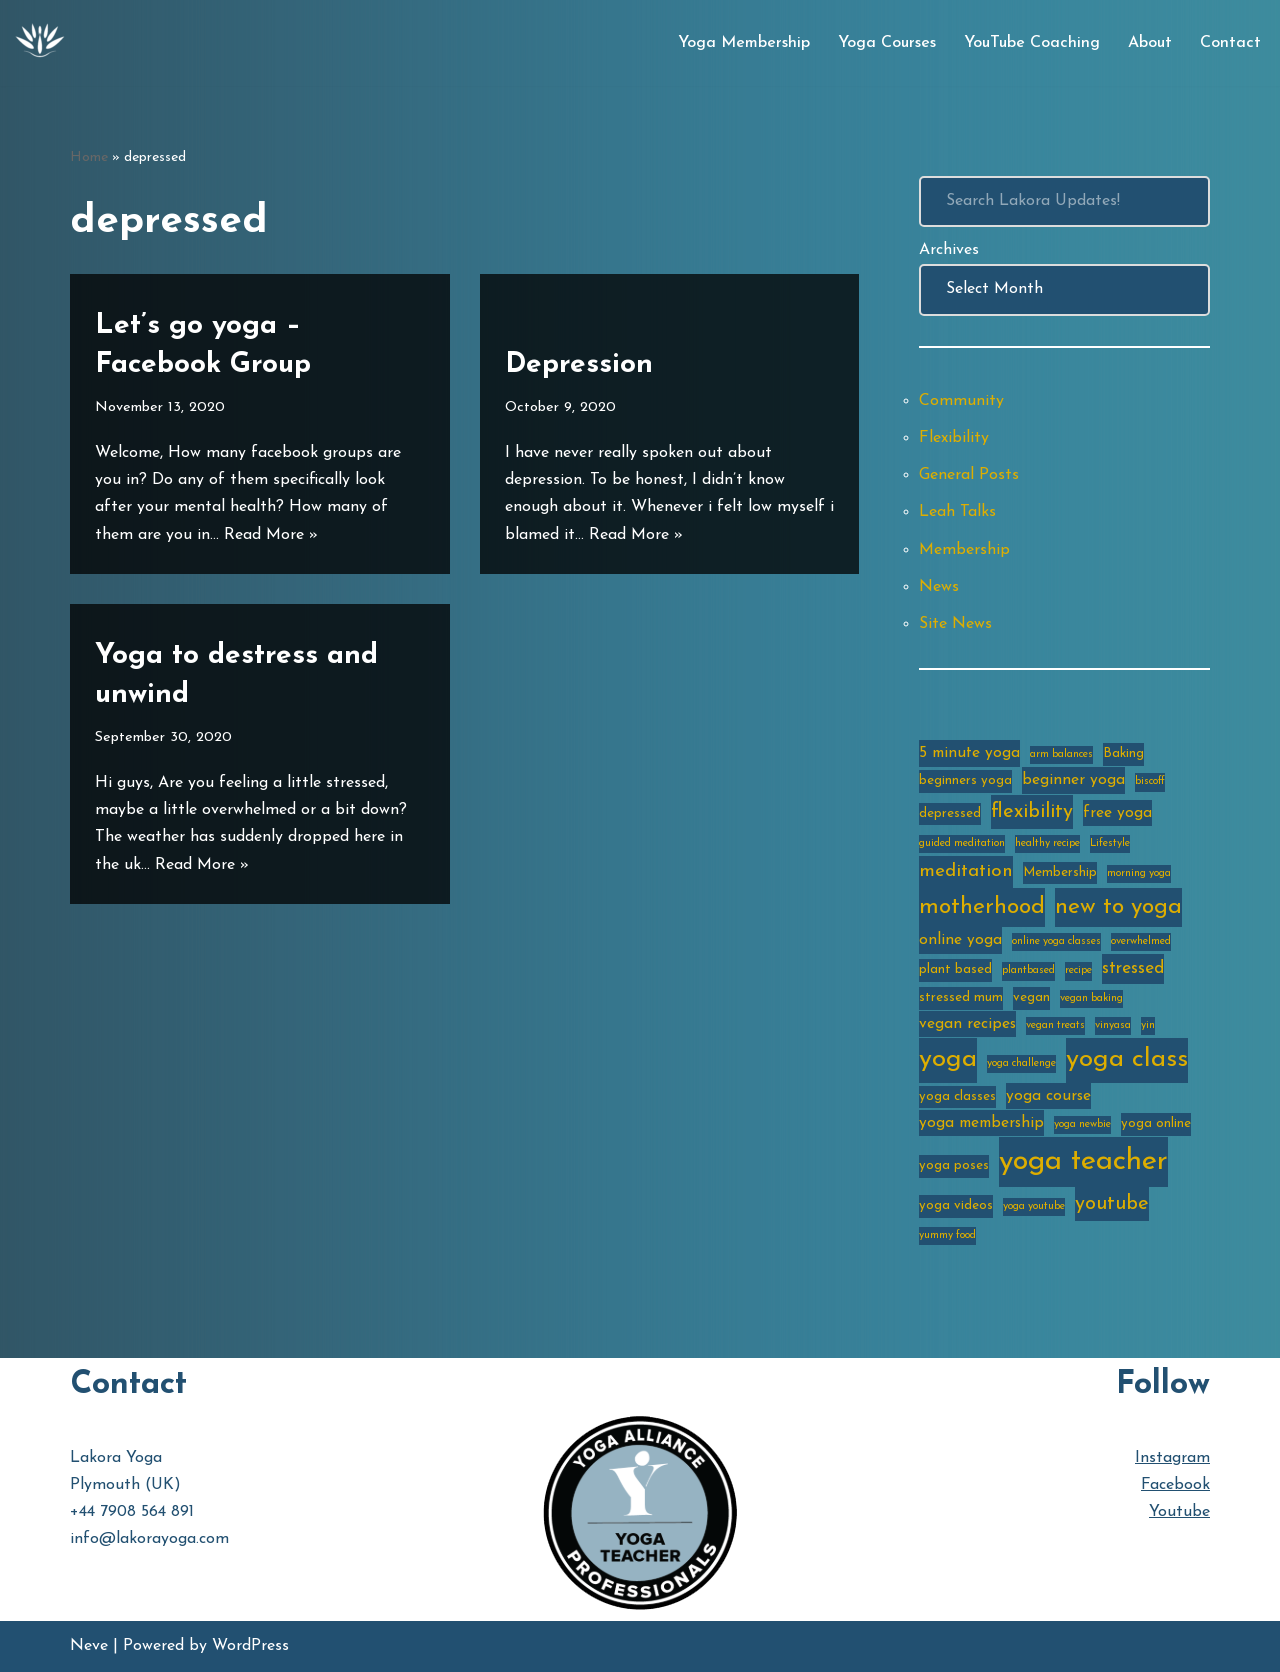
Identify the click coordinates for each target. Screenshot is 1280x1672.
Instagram (1172, 1458)
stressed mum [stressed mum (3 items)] (961, 997)
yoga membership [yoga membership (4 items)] (981, 1123)
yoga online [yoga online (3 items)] (1156, 1123)
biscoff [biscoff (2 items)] (1150, 781)
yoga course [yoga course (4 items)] (1048, 1096)
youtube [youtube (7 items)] (1112, 1204)
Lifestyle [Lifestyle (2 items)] (1110, 843)
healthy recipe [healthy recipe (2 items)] (1047, 843)
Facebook (1175, 1485)
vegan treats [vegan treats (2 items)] (1055, 1025)
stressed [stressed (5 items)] (1133, 968)
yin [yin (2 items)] (1148, 1025)
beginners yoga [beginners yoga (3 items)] (965, 780)
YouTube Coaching (1032, 43)
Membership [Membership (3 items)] (1060, 872)
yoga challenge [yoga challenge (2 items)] (1021, 1063)
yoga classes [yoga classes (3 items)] (957, 1096)
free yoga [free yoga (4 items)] (1117, 813)
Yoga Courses (887, 43)
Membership (964, 550)
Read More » (271, 535)
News (939, 587)
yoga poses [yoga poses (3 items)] (954, 1165)
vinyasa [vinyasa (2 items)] (1113, 1025)
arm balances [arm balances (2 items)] (1061, 754)
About (1150, 43)
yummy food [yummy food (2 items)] (947, 1235)
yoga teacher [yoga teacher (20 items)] (1083, 1161)
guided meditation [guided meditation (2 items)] (962, 843)
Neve (89, 1646)
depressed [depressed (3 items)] (950, 813)
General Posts (969, 475)
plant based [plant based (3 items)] (955, 969)
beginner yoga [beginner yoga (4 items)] (1073, 780)
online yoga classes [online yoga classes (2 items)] (1056, 941)
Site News (955, 624)
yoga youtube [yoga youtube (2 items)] (1034, 1206)
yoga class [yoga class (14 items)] (1127, 1059)
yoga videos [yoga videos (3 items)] (956, 1205)
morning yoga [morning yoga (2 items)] (1139, 873)
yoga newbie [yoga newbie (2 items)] (1082, 1124)
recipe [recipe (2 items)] (1078, 970)
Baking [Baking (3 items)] (1123, 753)
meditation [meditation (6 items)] (966, 871)
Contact (1230, 43)
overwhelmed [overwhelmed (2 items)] (1141, 941)
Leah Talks (957, 512)
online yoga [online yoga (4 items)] (960, 940)
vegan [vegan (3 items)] (1031, 997)
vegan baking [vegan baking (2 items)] (1091, 998)
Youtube (1179, 1512)
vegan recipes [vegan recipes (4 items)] (967, 1024)
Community (961, 401)
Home (89, 157)
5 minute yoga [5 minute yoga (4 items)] (969, 753)
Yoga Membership (744, 43)
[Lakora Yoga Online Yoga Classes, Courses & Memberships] (40, 43)
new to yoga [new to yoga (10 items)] (1118, 907)
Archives (949, 250)
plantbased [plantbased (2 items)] (1028, 970)
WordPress (250, 1646)
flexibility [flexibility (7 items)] (1032, 812)
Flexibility (954, 438)
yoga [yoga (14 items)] (948, 1059)
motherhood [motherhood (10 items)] (982, 907)
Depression (579, 365)
